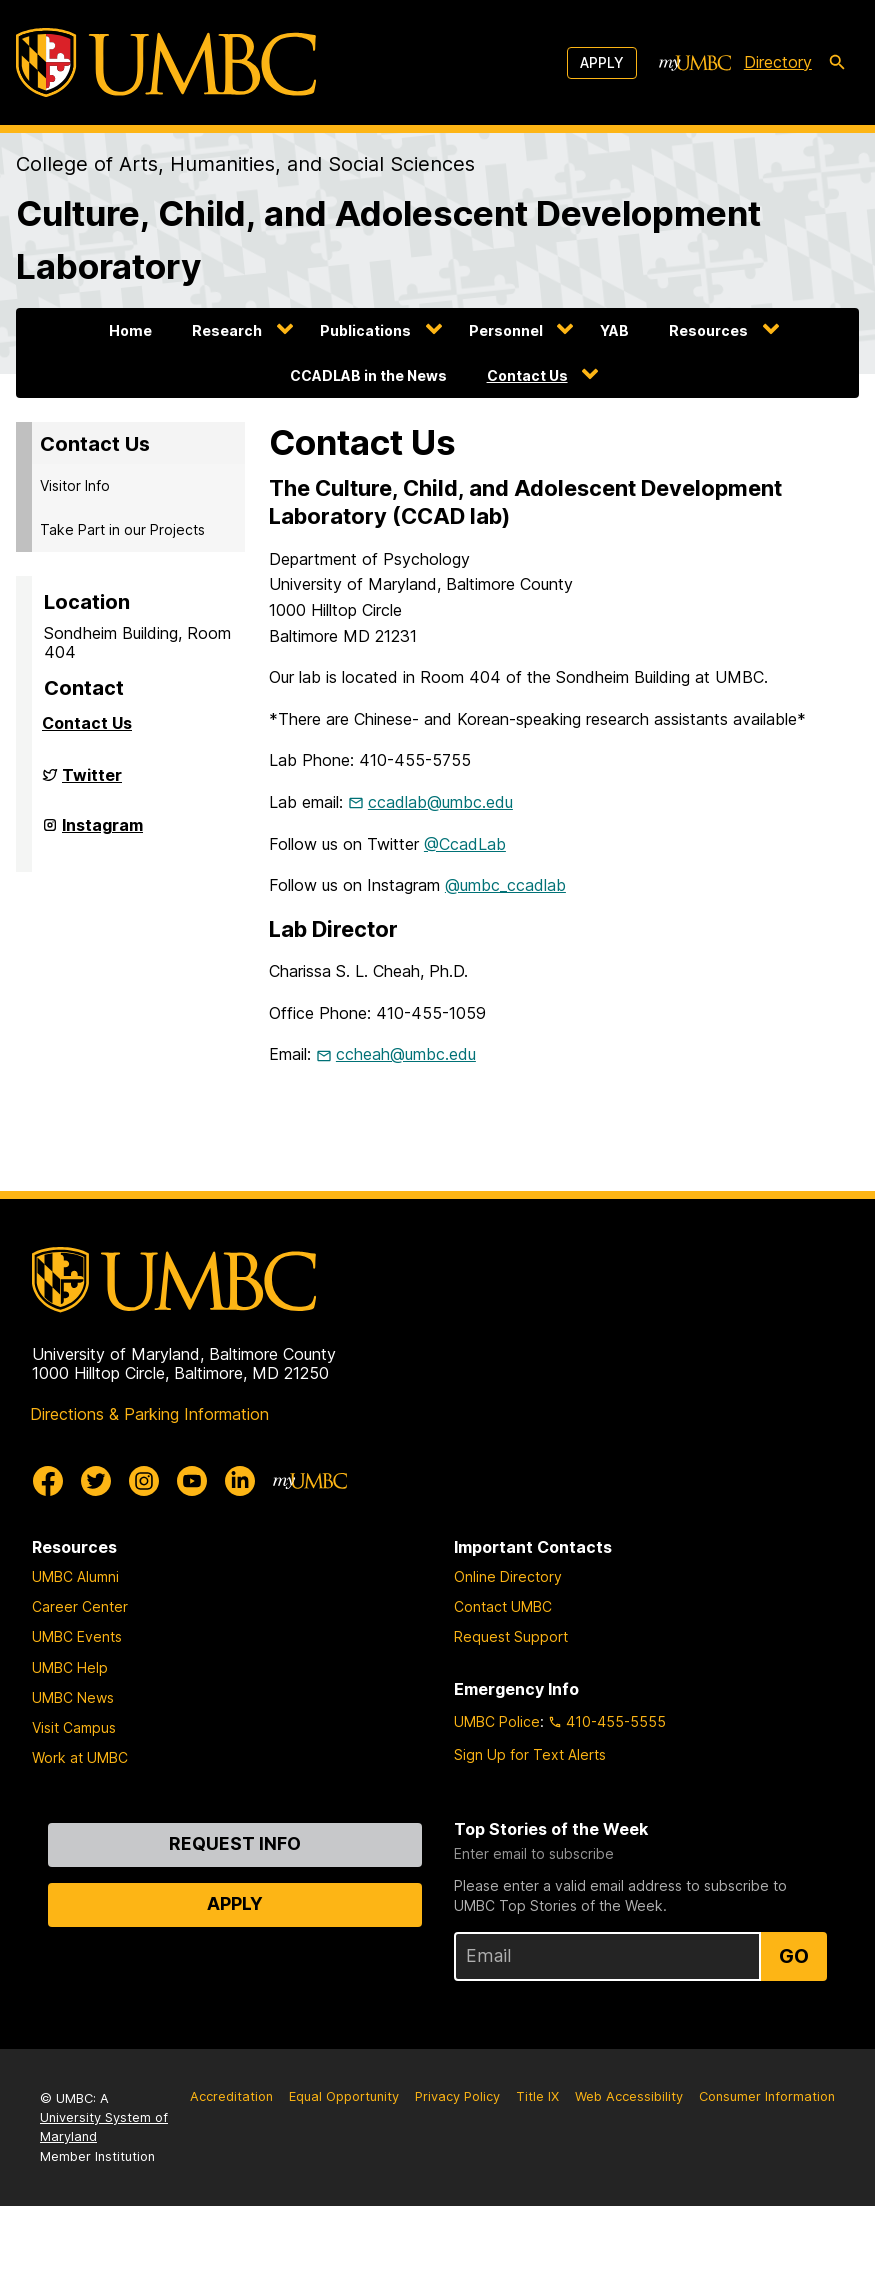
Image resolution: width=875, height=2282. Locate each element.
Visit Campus (74, 1727)
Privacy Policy (457, 2096)
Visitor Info (75, 485)
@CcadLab (465, 844)
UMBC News (73, 1697)
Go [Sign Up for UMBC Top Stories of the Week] (794, 1956)
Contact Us (527, 375)
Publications (365, 330)
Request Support (511, 1636)
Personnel (506, 330)
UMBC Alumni (75, 1576)
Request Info (235, 1843)
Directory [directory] (778, 62)
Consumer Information (767, 2096)
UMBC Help (70, 1667)
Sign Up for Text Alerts (530, 1754)
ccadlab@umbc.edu (440, 802)
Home (130, 330)
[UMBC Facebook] (48, 1481)
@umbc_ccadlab (505, 885)
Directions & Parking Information (149, 1414)
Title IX (537, 2096)
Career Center (80, 1606)
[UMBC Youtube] (192, 1481)
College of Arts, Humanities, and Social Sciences (245, 164)
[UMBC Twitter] (96, 1481)
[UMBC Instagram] (144, 1481)
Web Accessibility (629, 2096)
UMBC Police (497, 1721)
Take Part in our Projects (122, 529)
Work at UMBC (80, 1757)
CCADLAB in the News (368, 375)
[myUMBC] (695, 63)
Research (227, 330)
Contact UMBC (503, 1606)
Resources (708, 330)
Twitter (92, 783)
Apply (602, 62)
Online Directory (508, 1576)
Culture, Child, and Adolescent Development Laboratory (388, 239)
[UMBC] (166, 62)
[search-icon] (837, 63)
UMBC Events (77, 1636)
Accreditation (231, 2096)
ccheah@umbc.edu (406, 1054)
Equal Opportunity (344, 2096)
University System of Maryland (104, 2127)
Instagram (102, 833)
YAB (614, 330)
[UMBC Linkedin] (240, 1481)
